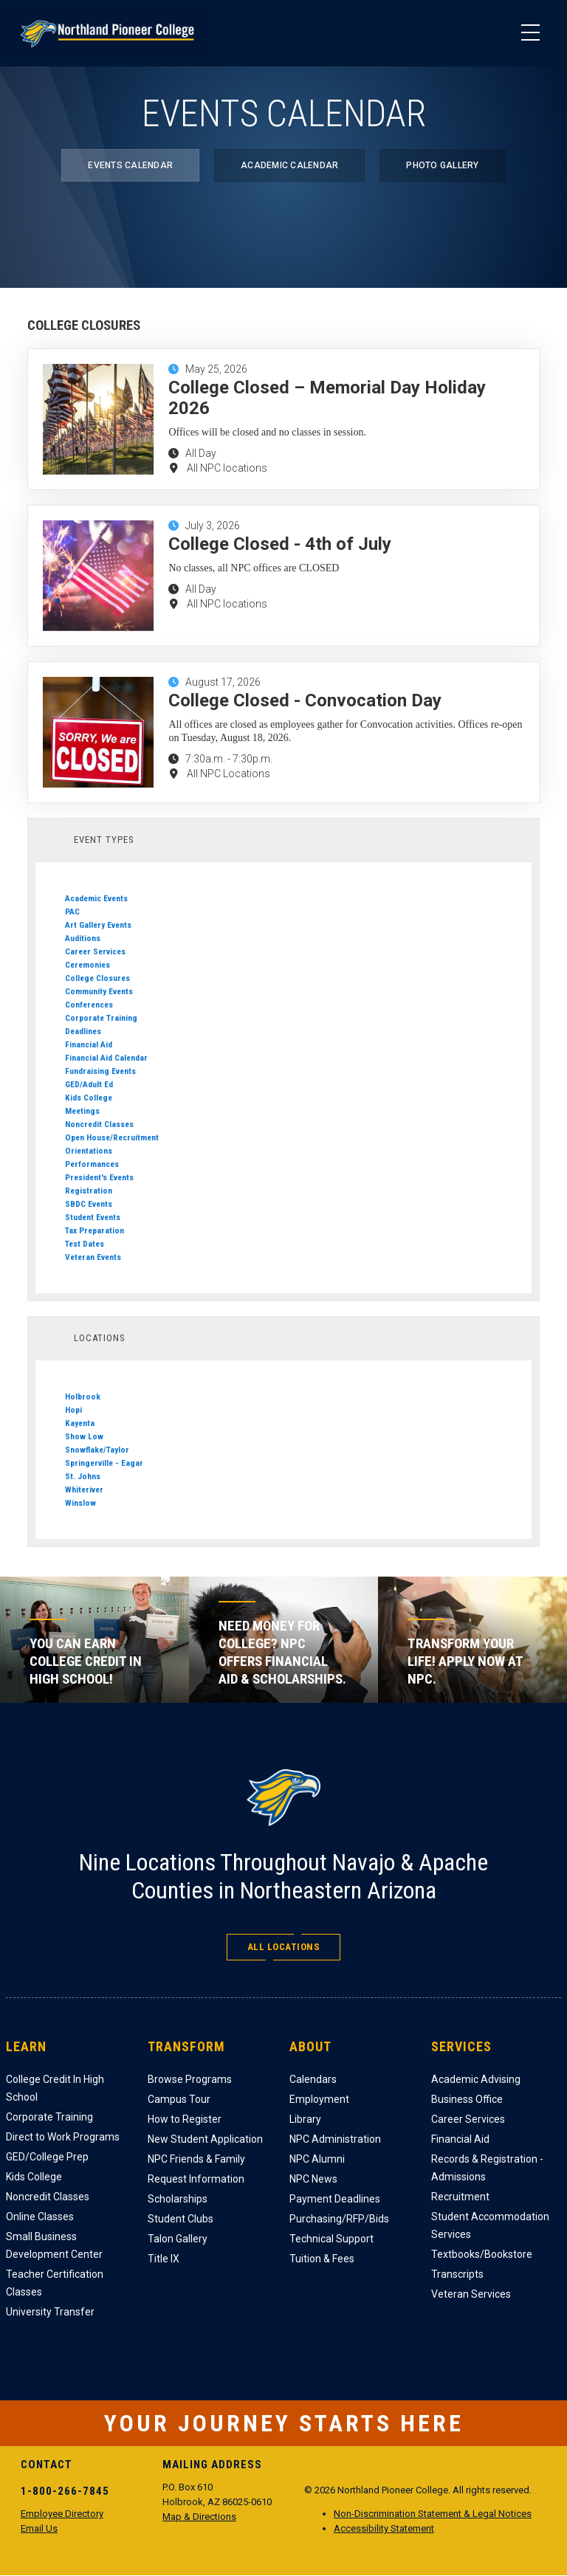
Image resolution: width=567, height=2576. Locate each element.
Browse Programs (190, 2079)
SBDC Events (88, 1204)
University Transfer (50, 2312)
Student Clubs (180, 2219)
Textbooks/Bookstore (481, 2254)
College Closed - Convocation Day (304, 700)
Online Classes (40, 2216)
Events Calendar (130, 165)
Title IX (163, 2259)
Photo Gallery (442, 165)
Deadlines (83, 1031)
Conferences (89, 1004)
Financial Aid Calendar (106, 1058)
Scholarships (177, 2199)
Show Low (84, 1436)
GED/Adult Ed (89, 1084)
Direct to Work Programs (63, 2137)
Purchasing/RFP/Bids (339, 2219)
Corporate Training (101, 1018)
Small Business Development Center (54, 2245)
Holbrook (82, 1396)
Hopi (73, 1410)
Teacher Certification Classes (54, 2283)
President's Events (99, 1177)
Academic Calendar (289, 165)
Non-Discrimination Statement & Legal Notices (433, 2513)
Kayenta (79, 1423)
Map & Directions (199, 2516)
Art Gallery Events (98, 925)
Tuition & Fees (321, 2259)
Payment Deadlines (334, 2199)
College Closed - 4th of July (279, 544)
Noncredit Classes (99, 1124)
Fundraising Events (100, 1071)
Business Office (467, 2099)
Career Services (95, 951)
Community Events (99, 991)
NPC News (313, 2179)
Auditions (82, 938)
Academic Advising (475, 2079)
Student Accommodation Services (490, 2225)
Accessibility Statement (384, 2528)
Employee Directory (62, 2513)
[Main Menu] (530, 33)
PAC (72, 911)
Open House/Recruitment (112, 1137)
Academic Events (96, 898)
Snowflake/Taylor (97, 1449)
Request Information (196, 2179)
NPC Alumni (317, 2159)
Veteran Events (93, 1257)
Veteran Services (471, 2294)
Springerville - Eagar (104, 1463)
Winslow (80, 1503)
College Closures (97, 978)
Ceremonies (87, 965)
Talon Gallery (177, 2239)
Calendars (313, 2079)
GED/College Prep (47, 2157)
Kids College (88, 1097)
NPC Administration (335, 2139)
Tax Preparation (94, 1230)
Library (305, 2119)
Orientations (88, 1151)
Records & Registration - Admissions (487, 2168)
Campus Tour (179, 2099)
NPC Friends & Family (196, 2159)
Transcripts (457, 2274)
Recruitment (460, 2197)
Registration (88, 1190)
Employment (319, 2099)
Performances (92, 1164)
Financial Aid (88, 1044)
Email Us (39, 2528)
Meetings (82, 1111)
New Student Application (205, 2139)
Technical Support (331, 2239)
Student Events (92, 1217)
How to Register (184, 2119)
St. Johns (82, 1476)
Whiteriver (84, 1489)
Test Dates (84, 1244)
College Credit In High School (55, 2088)
